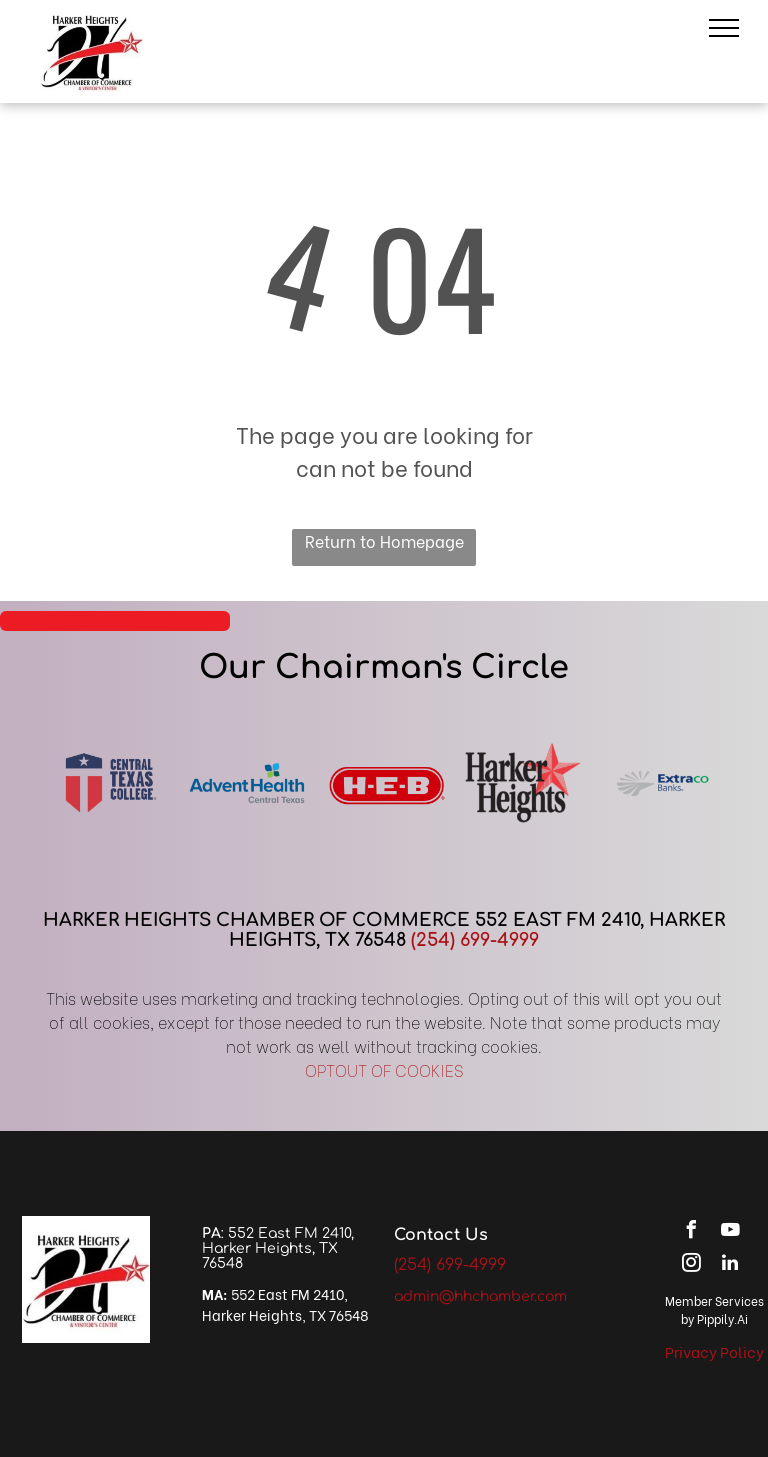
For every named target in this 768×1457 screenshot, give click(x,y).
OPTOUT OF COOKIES (384, 1069)
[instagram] (691, 1265)
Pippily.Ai (722, 1318)
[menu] (724, 28)
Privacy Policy (714, 1351)
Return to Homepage (384, 540)
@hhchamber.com (503, 1296)
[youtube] (730, 1232)
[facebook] (691, 1232)
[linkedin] (730, 1265)
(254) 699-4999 (475, 940)
